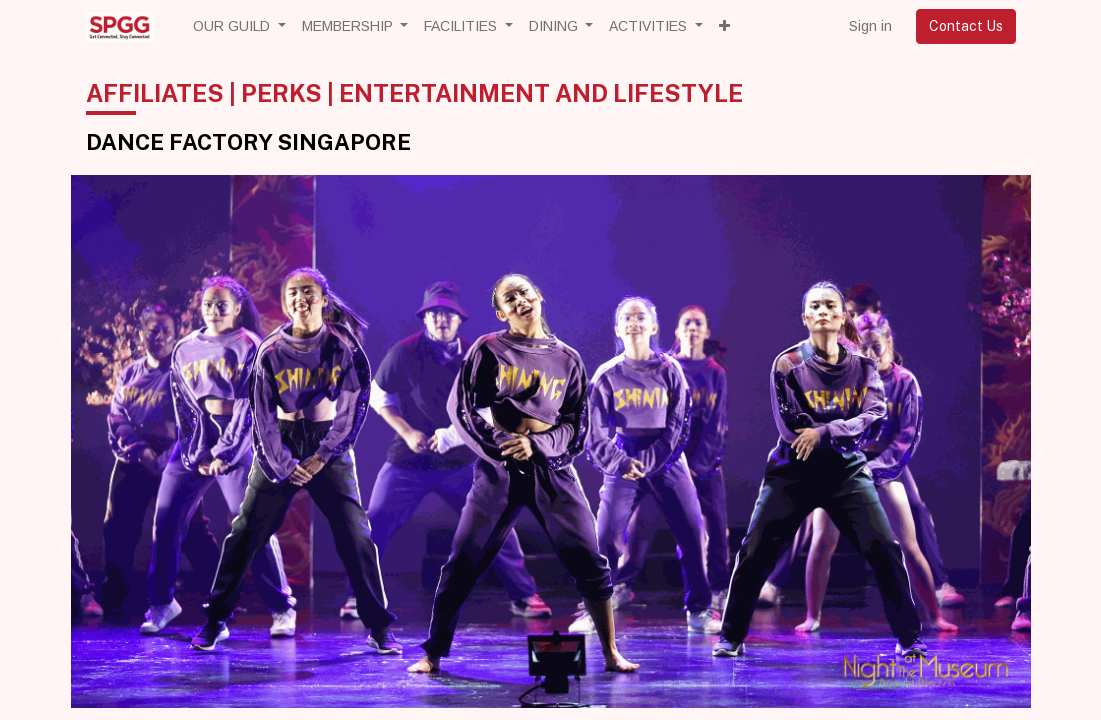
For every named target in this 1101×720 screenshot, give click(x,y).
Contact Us (966, 26)
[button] (724, 26)
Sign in (870, 26)
